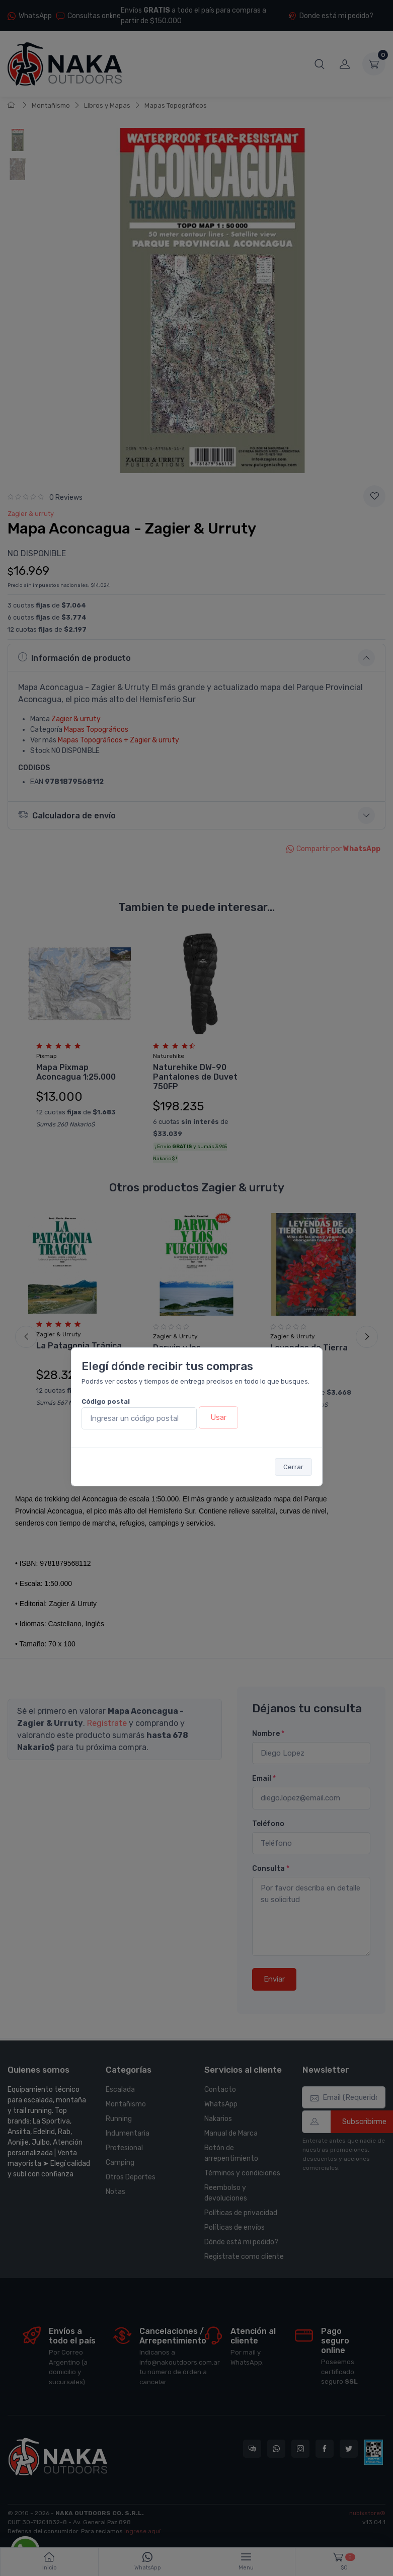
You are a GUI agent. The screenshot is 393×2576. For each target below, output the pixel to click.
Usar (218, 1417)
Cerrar (293, 1467)
